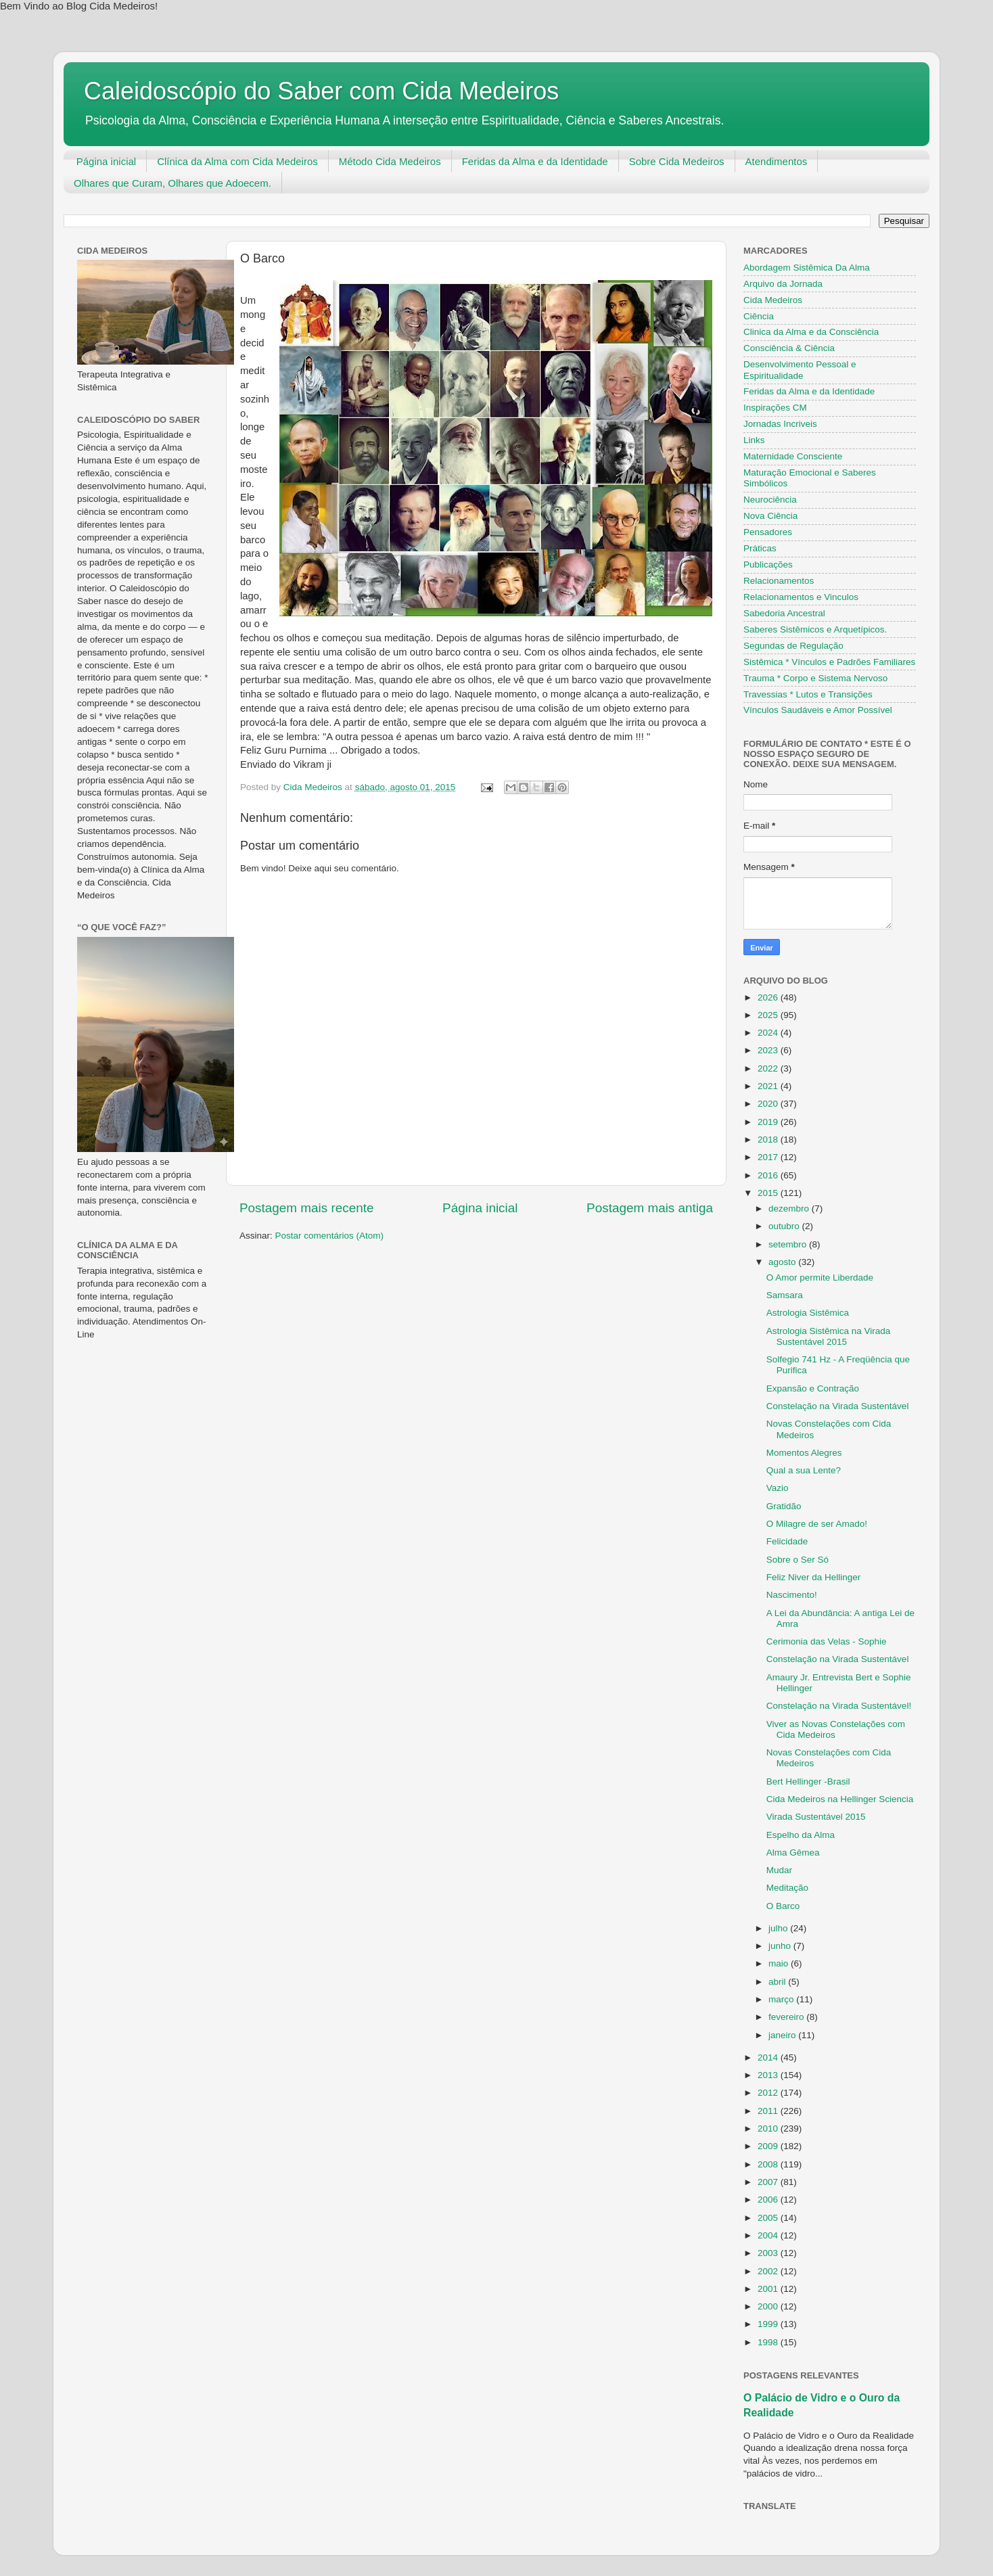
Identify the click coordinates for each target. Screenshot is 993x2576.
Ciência (758, 316)
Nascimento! (791, 1595)
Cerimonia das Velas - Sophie (826, 1641)
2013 (769, 2075)
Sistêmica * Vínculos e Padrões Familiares (829, 662)
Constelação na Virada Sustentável (837, 1406)
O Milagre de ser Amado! (816, 1524)
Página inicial (106, 161)
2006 (769, 2199)
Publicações (768, 564)
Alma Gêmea (793, 1852)
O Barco (783, 1906)
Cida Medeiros (772, 300)
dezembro (790, 1208)
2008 (769, 2164)
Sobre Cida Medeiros (676, 161)
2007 (769, 2182)
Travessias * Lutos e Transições (808, 694)
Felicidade (787, 1541)
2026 (769, 997)
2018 (769, 1139)
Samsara (784, 1295)
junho (780, 1946)
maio (779, 1963)
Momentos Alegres (804, 1453)
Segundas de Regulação (793, 646)
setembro (788, 1244)
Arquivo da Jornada (783, 284)
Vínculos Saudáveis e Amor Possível (817, 710)
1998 (769, 2342)
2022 (769, 1068)
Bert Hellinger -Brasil (808, 1781)
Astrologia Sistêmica (807, 1313)
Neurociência (770, 500)
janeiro (783, 2035)
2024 (769, 1033)
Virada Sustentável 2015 (816, 1817)
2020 (769, 1104)
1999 (769, 2324)
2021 (769, 1086)
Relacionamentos (778, 581)
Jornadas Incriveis (780, 424)
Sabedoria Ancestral (784, 613)
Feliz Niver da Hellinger (813, 1577)
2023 (769, 1050)
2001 (769, 2289)
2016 (769, 1175)
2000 (769, 2306)
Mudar (779, 1870)
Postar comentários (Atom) (329, 1235)
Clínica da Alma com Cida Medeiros (237, 161)
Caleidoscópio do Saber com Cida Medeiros (321, 91)
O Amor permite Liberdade (819, 1277)
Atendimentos (776, 161)
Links (754, 440)
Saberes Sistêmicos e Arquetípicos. (815, 629)
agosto (783, 1262)
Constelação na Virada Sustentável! (838, 1706)
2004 (769, 2235)
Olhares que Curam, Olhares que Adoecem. (172, 183)
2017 (769, 1157)
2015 (769, 1193)
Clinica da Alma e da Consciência (811, 332)
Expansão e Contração (812, 1388)
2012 (769, 2093)
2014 (769, 2057)
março (782, 1999)
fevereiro (787, 2017)
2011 (769, 2111)
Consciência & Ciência (789, 348)
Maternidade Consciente (792, 456)
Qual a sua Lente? (803, 1470)
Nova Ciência (770, 516)
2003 (769, 2253)
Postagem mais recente (306, 1208)
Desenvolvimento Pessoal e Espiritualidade (799, 369)
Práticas (760, 548)
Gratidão (784, 1506)
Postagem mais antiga (649, 1208)
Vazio (777, 1488)
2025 (769, 1015)
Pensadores (767, 532)
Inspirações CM (775, 407)
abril (778, 1982)
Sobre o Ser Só (797, 1560)
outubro (785, 1226)
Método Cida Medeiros (390, 161)
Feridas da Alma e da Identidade (535, 161)
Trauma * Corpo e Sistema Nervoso (815, 678)
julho (779, 1928)
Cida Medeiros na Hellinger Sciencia (840, 1799)
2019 (769, 1122)
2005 (769, 2218)
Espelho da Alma (800, 1835)
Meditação (787, 1888)
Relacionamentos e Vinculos (800, 597)
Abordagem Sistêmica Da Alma (806, 267)
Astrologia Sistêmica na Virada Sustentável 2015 (828, 1336)
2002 (769, 2271)
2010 (769, 2128)
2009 (769, 2146)
